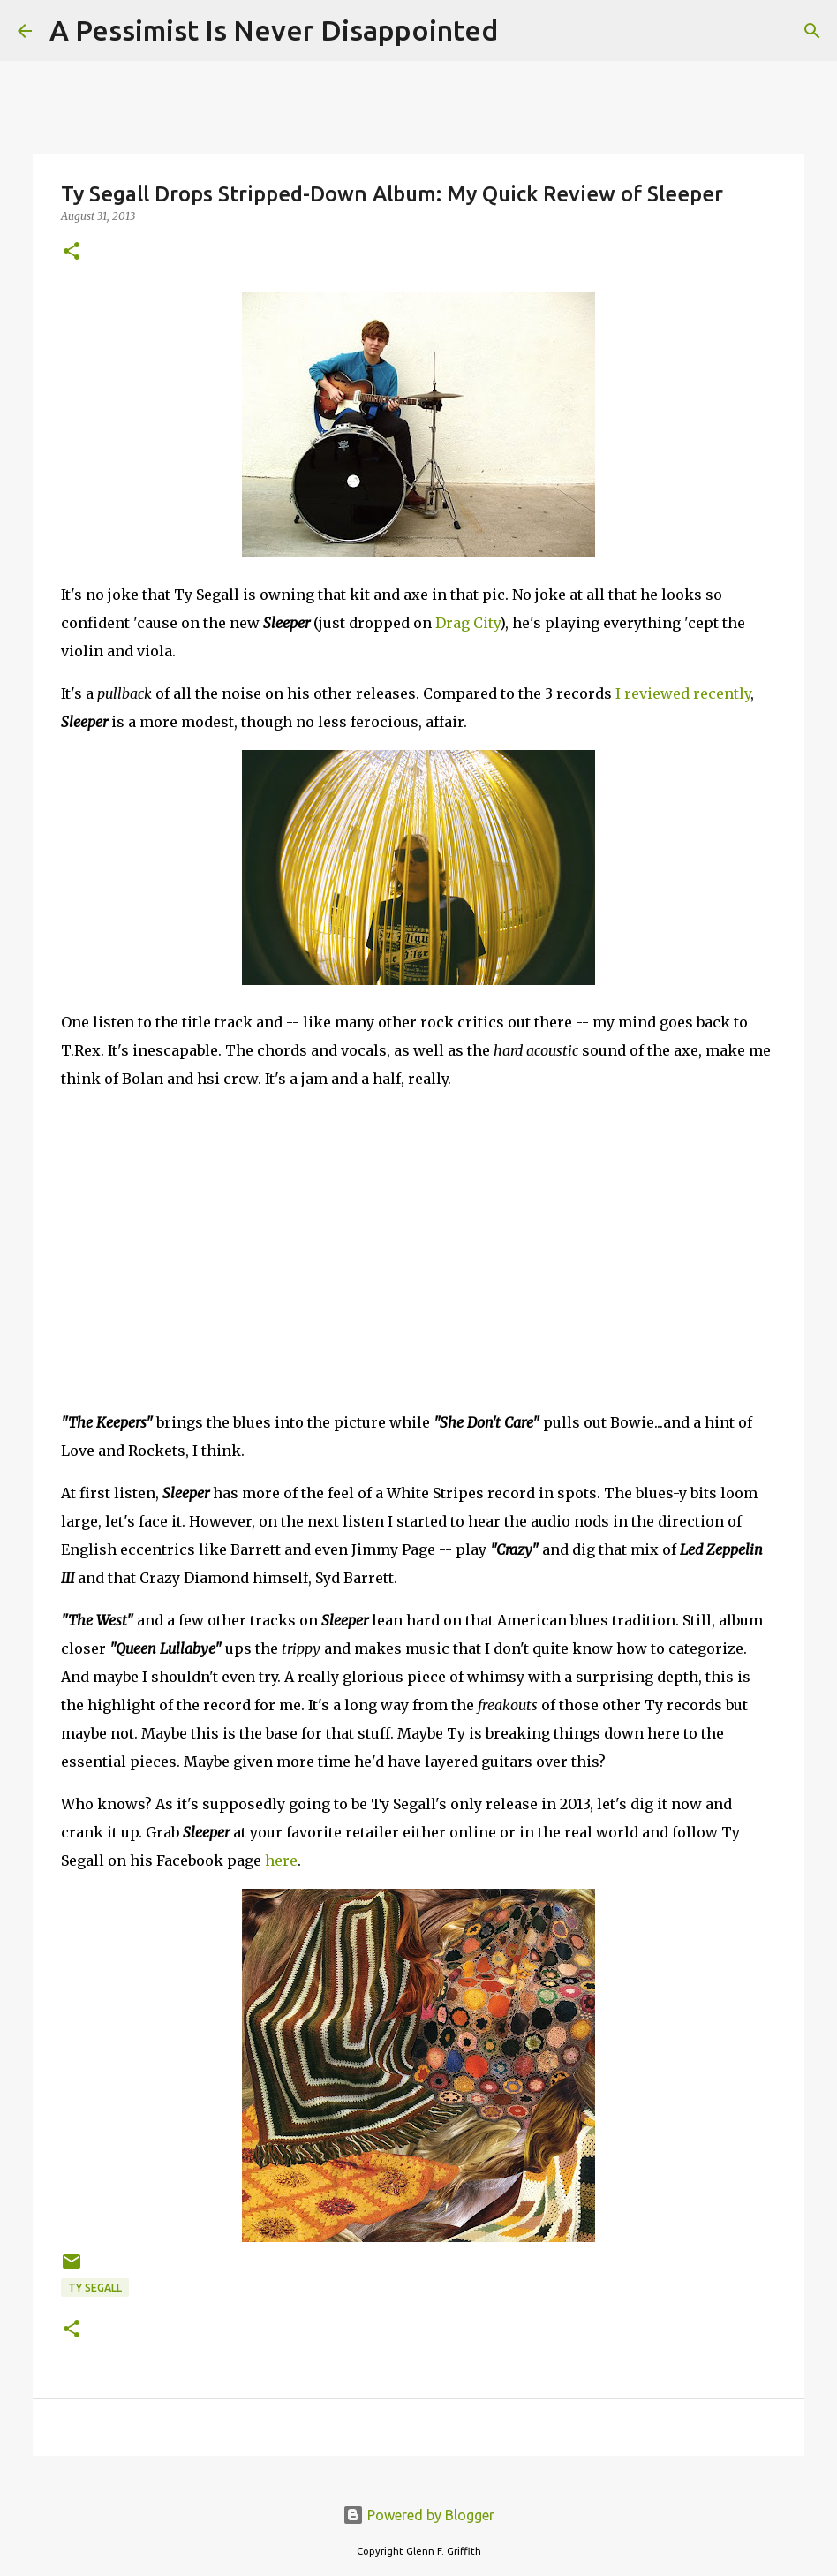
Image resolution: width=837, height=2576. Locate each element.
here (281, 1860)
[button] (71, 252)
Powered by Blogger (418, 2515)
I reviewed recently (682, 693)
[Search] (522, 31)
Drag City (467, 623)
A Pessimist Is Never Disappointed (273, 30)
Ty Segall (95, 2287)
